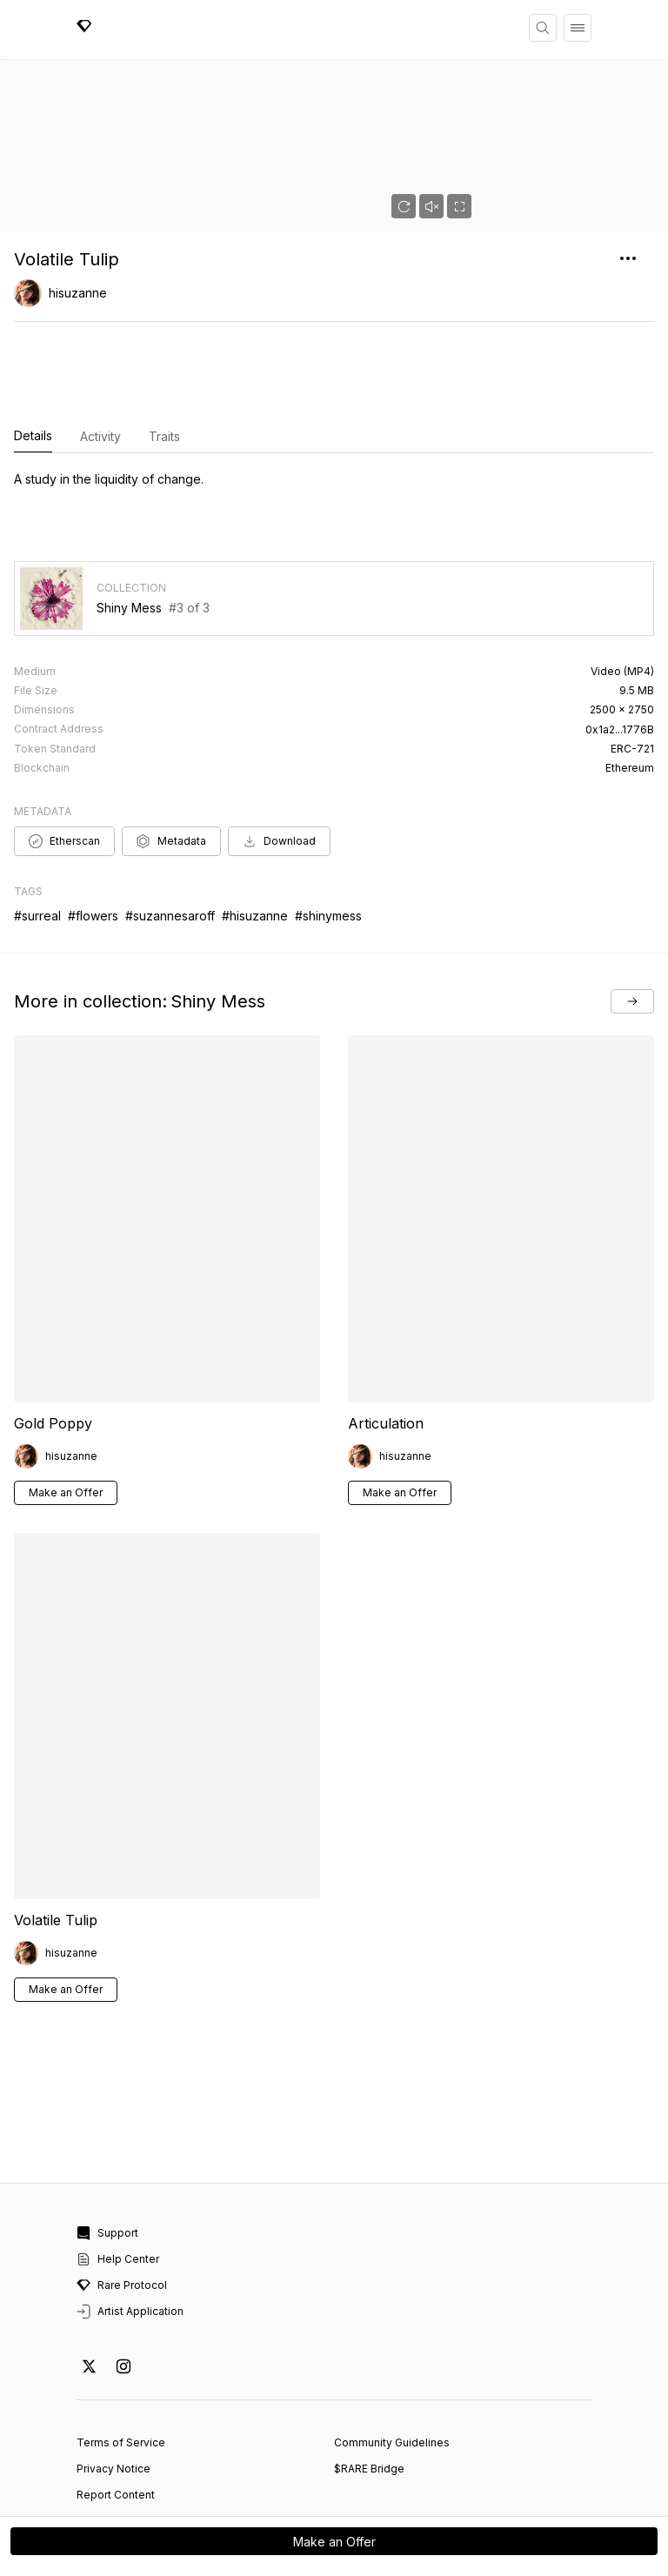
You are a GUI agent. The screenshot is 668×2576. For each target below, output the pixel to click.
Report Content (116, 2421)
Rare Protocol (122, 2212)
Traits (164, 436)
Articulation (386, 1350)
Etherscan (64, 768)
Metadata (171, 768)
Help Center (118, 2186)
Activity (100, 436)
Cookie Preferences (129, 2447)
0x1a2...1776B (619, 656)
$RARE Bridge (369, 2395)
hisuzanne (78, 292)
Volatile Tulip (55, 1847)
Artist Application (130, 2238)
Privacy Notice (113, 2395)
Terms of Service (121, 2369)
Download (279, 768)
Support (107, 2160)
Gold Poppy (53, 1350)
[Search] (543, 28)
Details (33, 436)
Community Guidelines (392, 2369)
